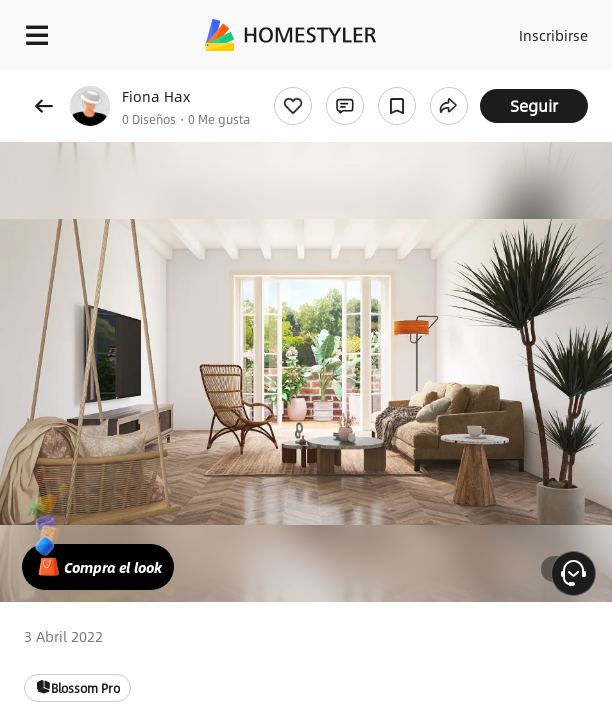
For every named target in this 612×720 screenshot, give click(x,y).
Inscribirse (553, 35)
